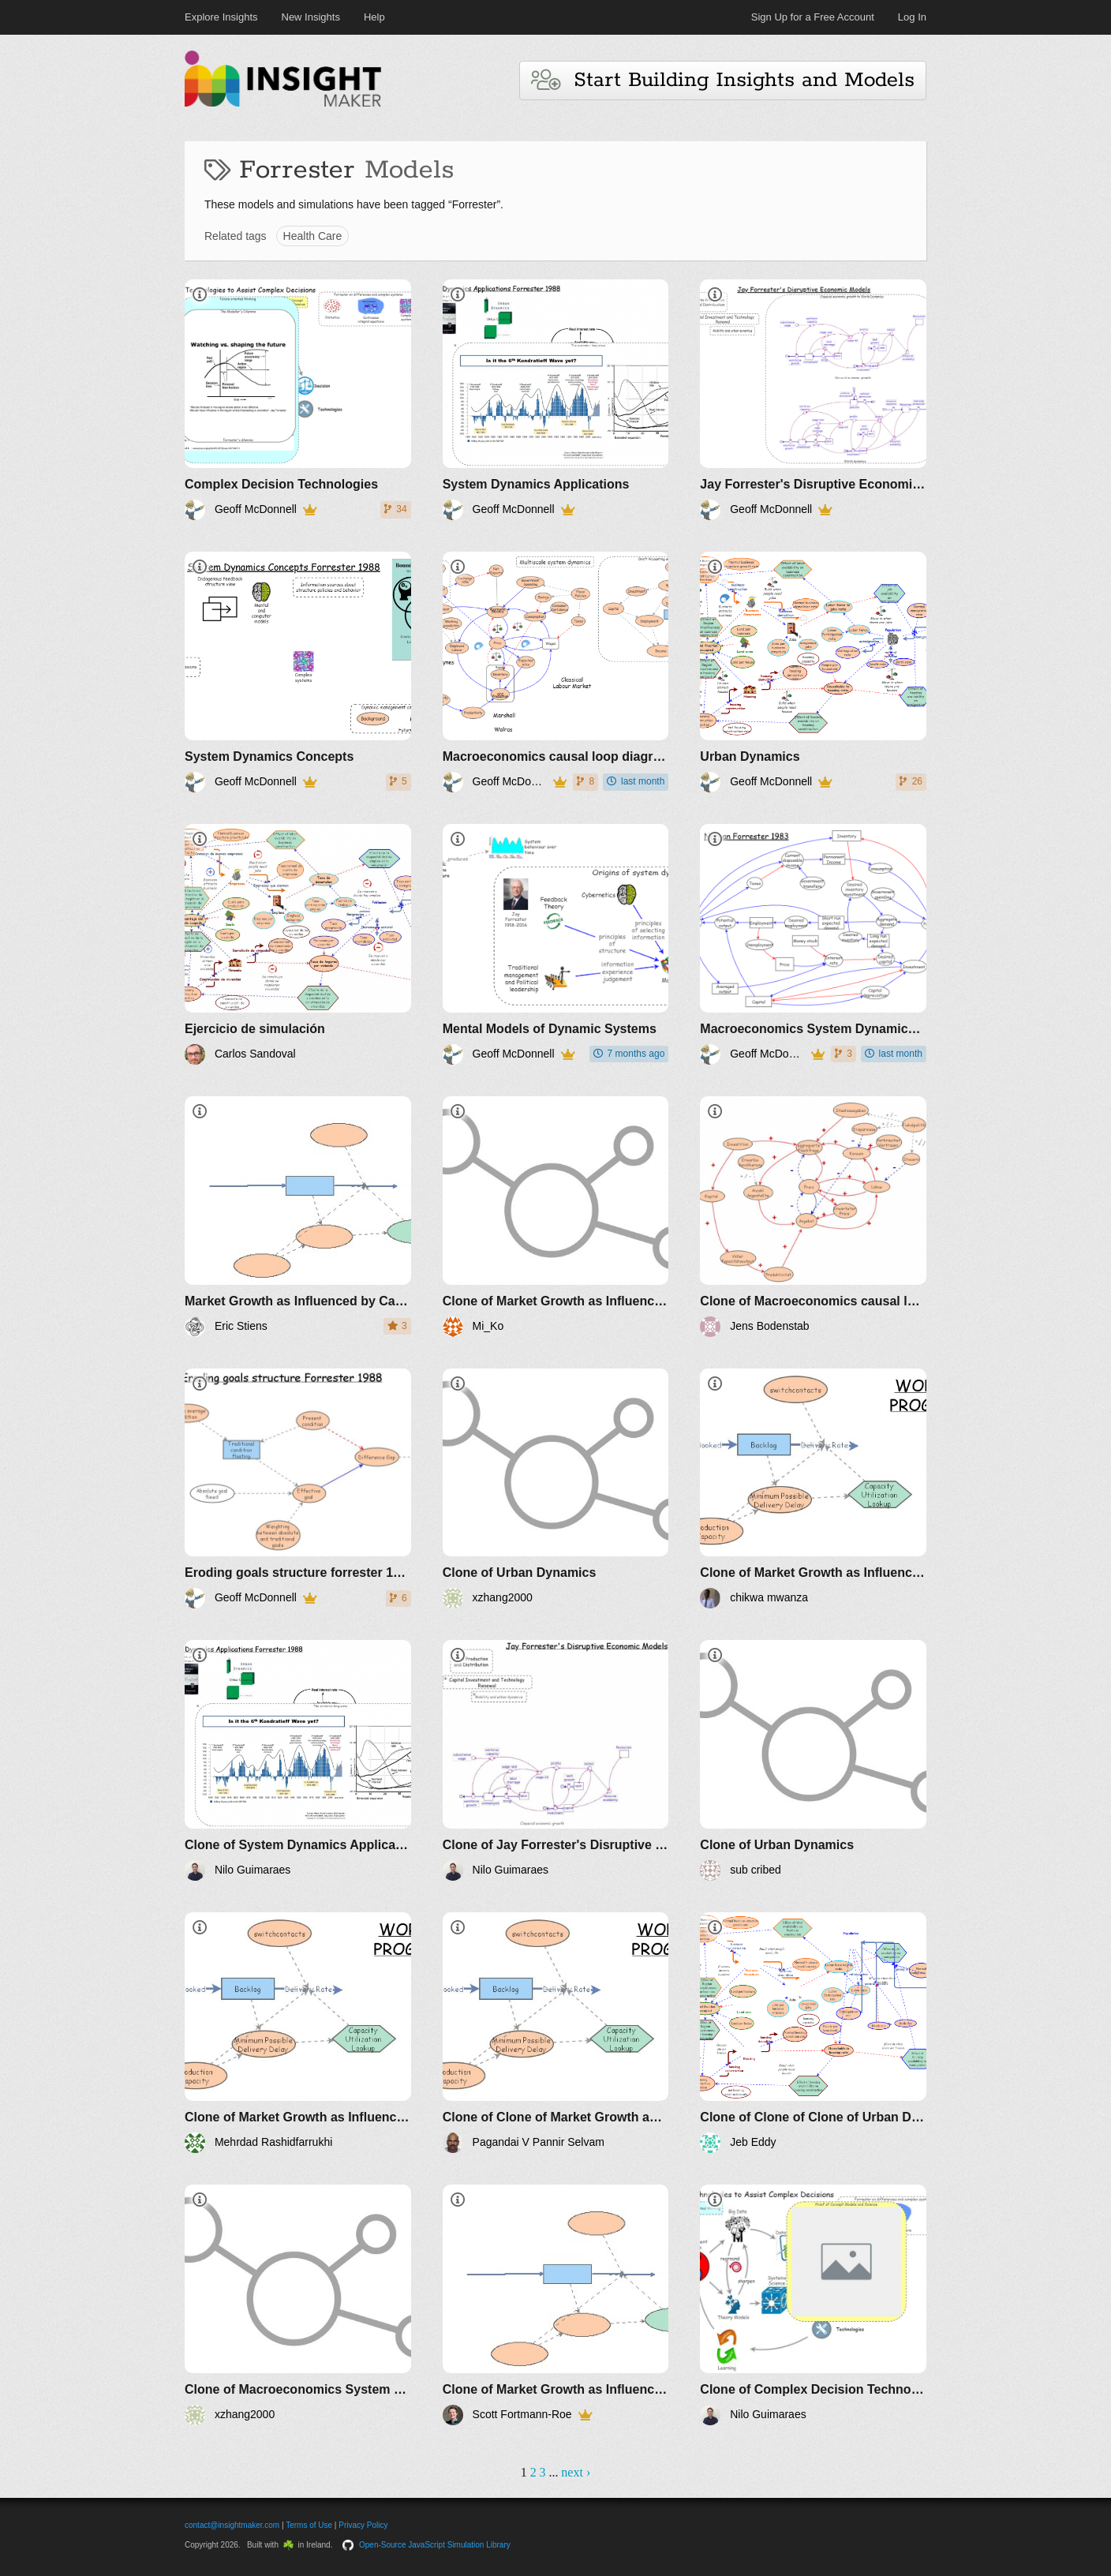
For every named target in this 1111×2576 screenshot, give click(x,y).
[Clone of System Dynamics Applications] (298, 1760)
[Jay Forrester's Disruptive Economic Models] (813, 399)
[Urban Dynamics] (813, 672)
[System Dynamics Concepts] (298, 672)
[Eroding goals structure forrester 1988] (298, 1488)
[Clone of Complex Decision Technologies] (813, 2305)
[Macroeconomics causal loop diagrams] (556, 672)
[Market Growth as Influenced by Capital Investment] (298, 1216)
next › (575, 2472)
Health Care (312, 236)
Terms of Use (309, 2525)
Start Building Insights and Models (723, 80)
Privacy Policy (363, 2525)
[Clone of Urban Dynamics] (556, 1488)
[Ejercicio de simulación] (298, 944)
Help (374, 17)
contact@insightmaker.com (232, 2525)
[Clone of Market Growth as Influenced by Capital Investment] (556, 1216)
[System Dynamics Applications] (556, 399)
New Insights (311, 17)
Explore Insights (221, 17)
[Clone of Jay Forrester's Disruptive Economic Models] (556, 1760)
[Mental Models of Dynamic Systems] (556, 944)
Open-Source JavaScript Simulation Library (435, 2544)
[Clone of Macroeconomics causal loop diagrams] (813, 1216)
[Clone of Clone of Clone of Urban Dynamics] (813, 2032)
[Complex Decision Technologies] (298, 399)
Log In (912, 17)
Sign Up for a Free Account (812, 17)
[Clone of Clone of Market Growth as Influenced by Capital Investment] (556, 2032)
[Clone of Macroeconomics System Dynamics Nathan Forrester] (298, 2305)
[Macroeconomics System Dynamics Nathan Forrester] (813, 944)
